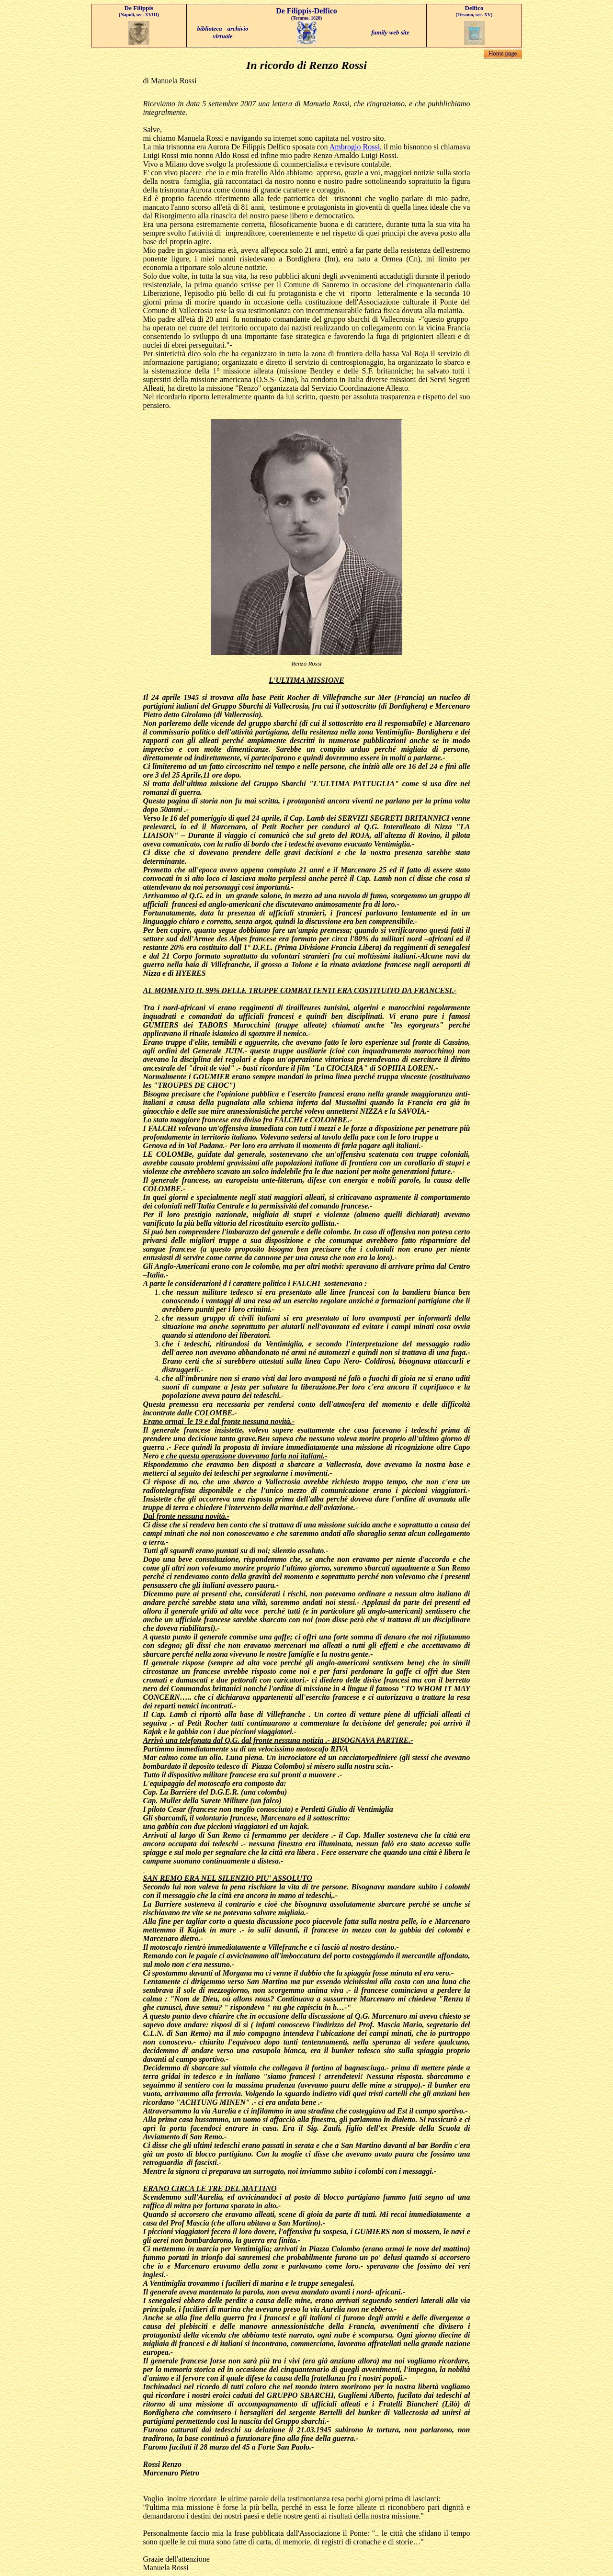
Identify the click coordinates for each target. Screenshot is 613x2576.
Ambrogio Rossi (354, 147)
